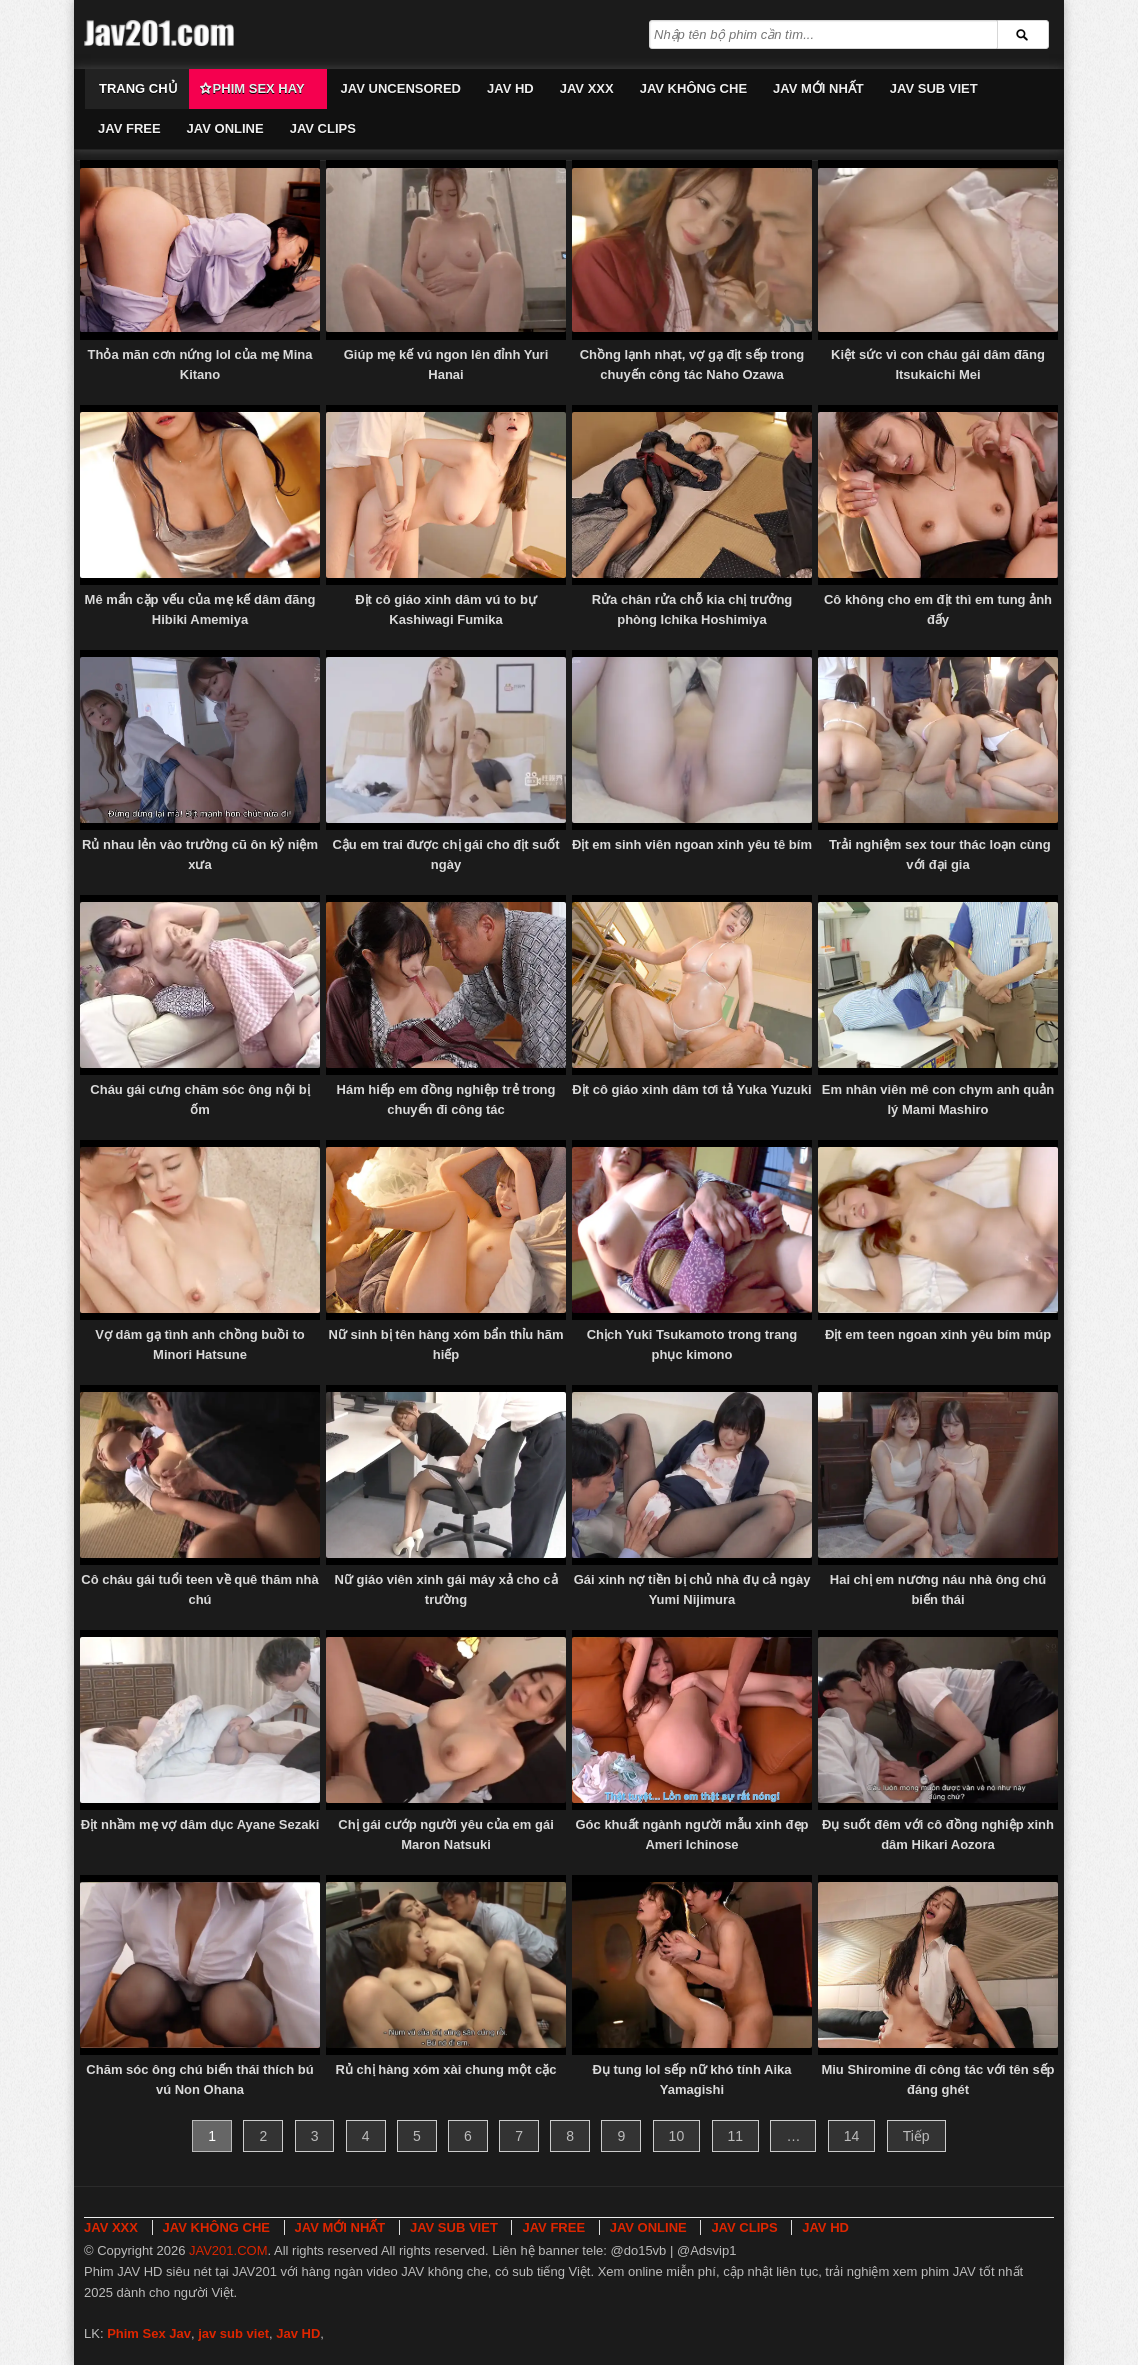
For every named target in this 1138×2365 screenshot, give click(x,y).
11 (736, 2136)
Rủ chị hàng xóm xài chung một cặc (445, 2069)
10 (677, 2136)
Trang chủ (138, 88)
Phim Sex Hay (259, 88)
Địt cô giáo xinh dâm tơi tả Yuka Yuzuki (691, 1089)
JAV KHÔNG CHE (693, 88)
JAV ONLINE (225, 128)
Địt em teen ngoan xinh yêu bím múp (938, 1334)
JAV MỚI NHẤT (818, 88)
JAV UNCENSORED (401, 88)
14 (852, 2136)
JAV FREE (129, 128)
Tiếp (916, 2136)
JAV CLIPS (323, 128)
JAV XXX (587, 88)
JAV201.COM (228, 2250)
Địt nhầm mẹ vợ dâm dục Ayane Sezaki (200, 1824)
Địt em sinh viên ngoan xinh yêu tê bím (692, 844)
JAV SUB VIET (934, 88)
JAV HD (510, 88)
